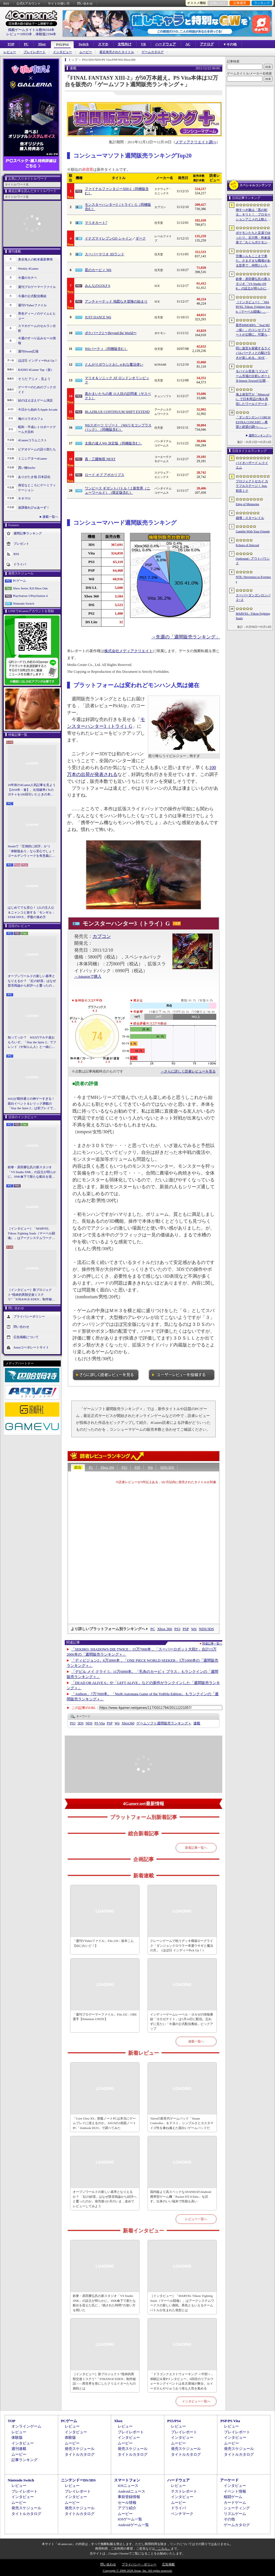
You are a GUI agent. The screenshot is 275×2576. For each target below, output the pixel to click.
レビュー (9, 52)
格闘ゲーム (233, 2497)
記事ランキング (24, 2460)
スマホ (103, 44)
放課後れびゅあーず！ (34, 507)
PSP (137, 1467)
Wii (150, 1467)
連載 (196, 1723)
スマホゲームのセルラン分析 (37, 328)
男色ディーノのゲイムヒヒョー (37, 316)
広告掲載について (26, 1336)
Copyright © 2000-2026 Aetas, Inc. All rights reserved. (137, 2570)
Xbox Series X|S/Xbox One (30, 588)
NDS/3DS (167, 1467)
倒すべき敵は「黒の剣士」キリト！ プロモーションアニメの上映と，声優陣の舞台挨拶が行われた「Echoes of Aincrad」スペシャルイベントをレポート (253, 215)
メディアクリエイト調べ (195, 142)
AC (187, 44)
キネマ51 (24, 498)
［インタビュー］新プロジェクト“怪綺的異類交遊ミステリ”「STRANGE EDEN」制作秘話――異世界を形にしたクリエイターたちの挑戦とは (31, 1295)
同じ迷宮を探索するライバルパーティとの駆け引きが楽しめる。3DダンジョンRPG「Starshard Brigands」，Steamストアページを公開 (253, 353)
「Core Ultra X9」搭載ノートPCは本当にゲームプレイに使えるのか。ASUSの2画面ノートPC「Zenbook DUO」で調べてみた (104, 2123)
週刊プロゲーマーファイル (37, 287)
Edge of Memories (247, 504)
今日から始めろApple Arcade (38, 409)
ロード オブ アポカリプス (104, 475)
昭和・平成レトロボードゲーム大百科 (37, 429)
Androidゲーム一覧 (133, 2525)
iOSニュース (128, 2485)
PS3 (124, 1467)
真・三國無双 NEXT (100, 459)
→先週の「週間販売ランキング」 (185, 636)
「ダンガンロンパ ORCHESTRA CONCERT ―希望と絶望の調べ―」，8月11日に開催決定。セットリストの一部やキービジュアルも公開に (253, 422)
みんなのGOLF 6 (97, 286)
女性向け (124, 44)
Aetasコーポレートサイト (31, 1347)
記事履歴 (239, 3)
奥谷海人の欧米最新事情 (35, 259)
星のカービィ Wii (98, 270)
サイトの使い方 (59, 3)
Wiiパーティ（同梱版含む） (106, 349)
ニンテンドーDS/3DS (78, 2480)
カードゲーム (235, 2502)
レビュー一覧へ (196, 2219)
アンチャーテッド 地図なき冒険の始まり (116, 301)
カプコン (102, 936)
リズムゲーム (235, 2514)
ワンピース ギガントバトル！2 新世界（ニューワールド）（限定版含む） (117, 490)
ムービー (85, 52)
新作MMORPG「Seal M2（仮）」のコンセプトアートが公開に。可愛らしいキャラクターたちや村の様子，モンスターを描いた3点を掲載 (253, 330)
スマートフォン (127, 2480)
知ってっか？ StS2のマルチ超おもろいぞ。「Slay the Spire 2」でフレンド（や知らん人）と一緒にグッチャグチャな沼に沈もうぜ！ (32, 1042)
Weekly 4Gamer (28, 268)
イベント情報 (235, 2491)
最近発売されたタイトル (116, 52)
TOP (10, 44)
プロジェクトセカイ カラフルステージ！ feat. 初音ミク (252, 485)
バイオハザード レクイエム (252, 465)
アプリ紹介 (127, 2508)
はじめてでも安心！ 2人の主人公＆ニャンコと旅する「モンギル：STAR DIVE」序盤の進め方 (31, 912)
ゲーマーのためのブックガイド (37, 389)
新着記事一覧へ (196, 1847)
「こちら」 (163, 2548)
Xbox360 (127, 1723)
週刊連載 (18, 2448)
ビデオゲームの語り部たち (37, 449)
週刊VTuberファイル (32, 305)
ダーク (140, 238)
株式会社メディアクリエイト (128, 651)
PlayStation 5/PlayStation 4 (30, 595)
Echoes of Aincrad (247, 545)
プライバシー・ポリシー (139, 2564)
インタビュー (62, 52)
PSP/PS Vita (230, 2421)
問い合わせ (85, 3)
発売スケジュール (80, 2448)
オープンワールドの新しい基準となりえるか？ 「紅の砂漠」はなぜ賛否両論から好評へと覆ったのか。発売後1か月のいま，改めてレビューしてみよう (32, 981)
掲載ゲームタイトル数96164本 (31, 30)
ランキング (262, 3)
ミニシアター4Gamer (32, 458)
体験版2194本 (46, 34)
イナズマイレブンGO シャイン (108, 238)
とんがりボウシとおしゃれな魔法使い (114, 364)
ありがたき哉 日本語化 (34, 477)
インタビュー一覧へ (196, 2401)
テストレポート (184, 2491)
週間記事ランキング (27, 533)
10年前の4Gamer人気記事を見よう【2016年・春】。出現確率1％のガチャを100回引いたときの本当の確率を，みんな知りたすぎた (32, 790)
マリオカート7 (96, 223)
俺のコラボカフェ (30, 418)
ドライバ (19, 564)
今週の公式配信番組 (32, 296)
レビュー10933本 (19, 34)
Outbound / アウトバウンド (253, 561)
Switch (83, 44)
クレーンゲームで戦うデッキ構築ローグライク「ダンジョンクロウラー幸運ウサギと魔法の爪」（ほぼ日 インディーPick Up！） (181, 1945)
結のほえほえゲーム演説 (35, 400)
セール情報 (127, 2502)
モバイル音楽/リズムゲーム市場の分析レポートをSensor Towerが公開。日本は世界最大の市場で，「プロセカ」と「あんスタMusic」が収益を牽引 (253, 376)
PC (26, 44)
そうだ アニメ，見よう (34, 379)
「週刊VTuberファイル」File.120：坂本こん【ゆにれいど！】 (103, 1943)
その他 (229, 2519)
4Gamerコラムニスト (32, 440)
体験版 (17, 2437)
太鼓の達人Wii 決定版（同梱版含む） (113, 443)
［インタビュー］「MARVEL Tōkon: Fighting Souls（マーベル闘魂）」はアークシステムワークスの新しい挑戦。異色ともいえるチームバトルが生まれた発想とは (31, 1233)
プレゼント (21, 543)
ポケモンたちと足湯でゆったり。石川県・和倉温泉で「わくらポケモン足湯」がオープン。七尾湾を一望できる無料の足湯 (253, 238)
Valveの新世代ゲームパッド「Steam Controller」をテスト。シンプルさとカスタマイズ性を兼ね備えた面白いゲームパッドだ (181, 2123)
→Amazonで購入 (87, 977)
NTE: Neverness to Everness (253, 579)
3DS (80, 1723)
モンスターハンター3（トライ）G (126, 923)
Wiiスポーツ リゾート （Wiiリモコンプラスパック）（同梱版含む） (118, 427)
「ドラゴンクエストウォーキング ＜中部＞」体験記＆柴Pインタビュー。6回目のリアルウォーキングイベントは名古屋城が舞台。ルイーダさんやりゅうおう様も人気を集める (182, 2381)
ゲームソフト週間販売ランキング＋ (163, 1723)
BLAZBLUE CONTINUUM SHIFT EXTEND (117, 412)
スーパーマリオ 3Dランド (104, 254)
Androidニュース (131, 2491)
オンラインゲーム (26, 2426)
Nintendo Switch (23, 603)
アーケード (229, 2480)
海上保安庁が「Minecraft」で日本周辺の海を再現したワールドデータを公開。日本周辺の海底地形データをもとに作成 (253, 399)
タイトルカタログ (80, 2454)
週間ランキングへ (260, 435)
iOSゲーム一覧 (130, 2519)
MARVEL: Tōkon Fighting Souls (253, 616)
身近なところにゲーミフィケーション (37, 487)
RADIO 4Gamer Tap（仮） (36, 369)
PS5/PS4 (62, 45)
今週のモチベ (27, 277)
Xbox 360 (107, 1467)
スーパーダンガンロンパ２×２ (253, 597)
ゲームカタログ (153, 52)
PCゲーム (19, 580)
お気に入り (218, 3)
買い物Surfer (27, 467)
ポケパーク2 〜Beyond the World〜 (110, 333)
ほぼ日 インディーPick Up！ (38, 360)
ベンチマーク (182, 2514)
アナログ (207, 44)
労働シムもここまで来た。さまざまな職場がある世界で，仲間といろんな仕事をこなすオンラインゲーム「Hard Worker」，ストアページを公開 (253, 261)
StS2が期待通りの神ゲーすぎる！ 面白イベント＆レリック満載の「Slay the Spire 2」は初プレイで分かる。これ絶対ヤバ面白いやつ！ (32, 1104)
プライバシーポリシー (29, 1316)
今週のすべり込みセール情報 (37, 340)
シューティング (237, 2508)
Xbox (42, 44)
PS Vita (100, 1723)
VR (143, 44)
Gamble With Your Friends (253, 531)
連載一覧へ (50, 516)
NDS (89, 1723)
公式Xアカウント (28, 3)
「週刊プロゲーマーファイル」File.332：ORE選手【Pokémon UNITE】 (105, 2017)
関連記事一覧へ (212, 1643)
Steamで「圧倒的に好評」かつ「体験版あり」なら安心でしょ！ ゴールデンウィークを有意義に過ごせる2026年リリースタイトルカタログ (32, 851)
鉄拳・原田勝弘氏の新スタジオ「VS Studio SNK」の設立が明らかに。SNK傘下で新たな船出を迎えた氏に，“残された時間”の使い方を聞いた (32, 1172)
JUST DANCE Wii (98, 317)
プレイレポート (34, 52)
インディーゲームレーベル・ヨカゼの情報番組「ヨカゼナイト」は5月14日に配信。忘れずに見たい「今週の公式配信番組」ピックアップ (181, 2021)
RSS (6, 3)
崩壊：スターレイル (250, 517)
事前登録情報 (129, 2497)
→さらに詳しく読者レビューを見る (188, 1071)
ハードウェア (165, 44)
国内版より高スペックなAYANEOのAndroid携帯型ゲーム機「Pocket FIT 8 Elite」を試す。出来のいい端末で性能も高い (180, 2196)
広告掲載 (168, 2564)
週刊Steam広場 (28, 351)
